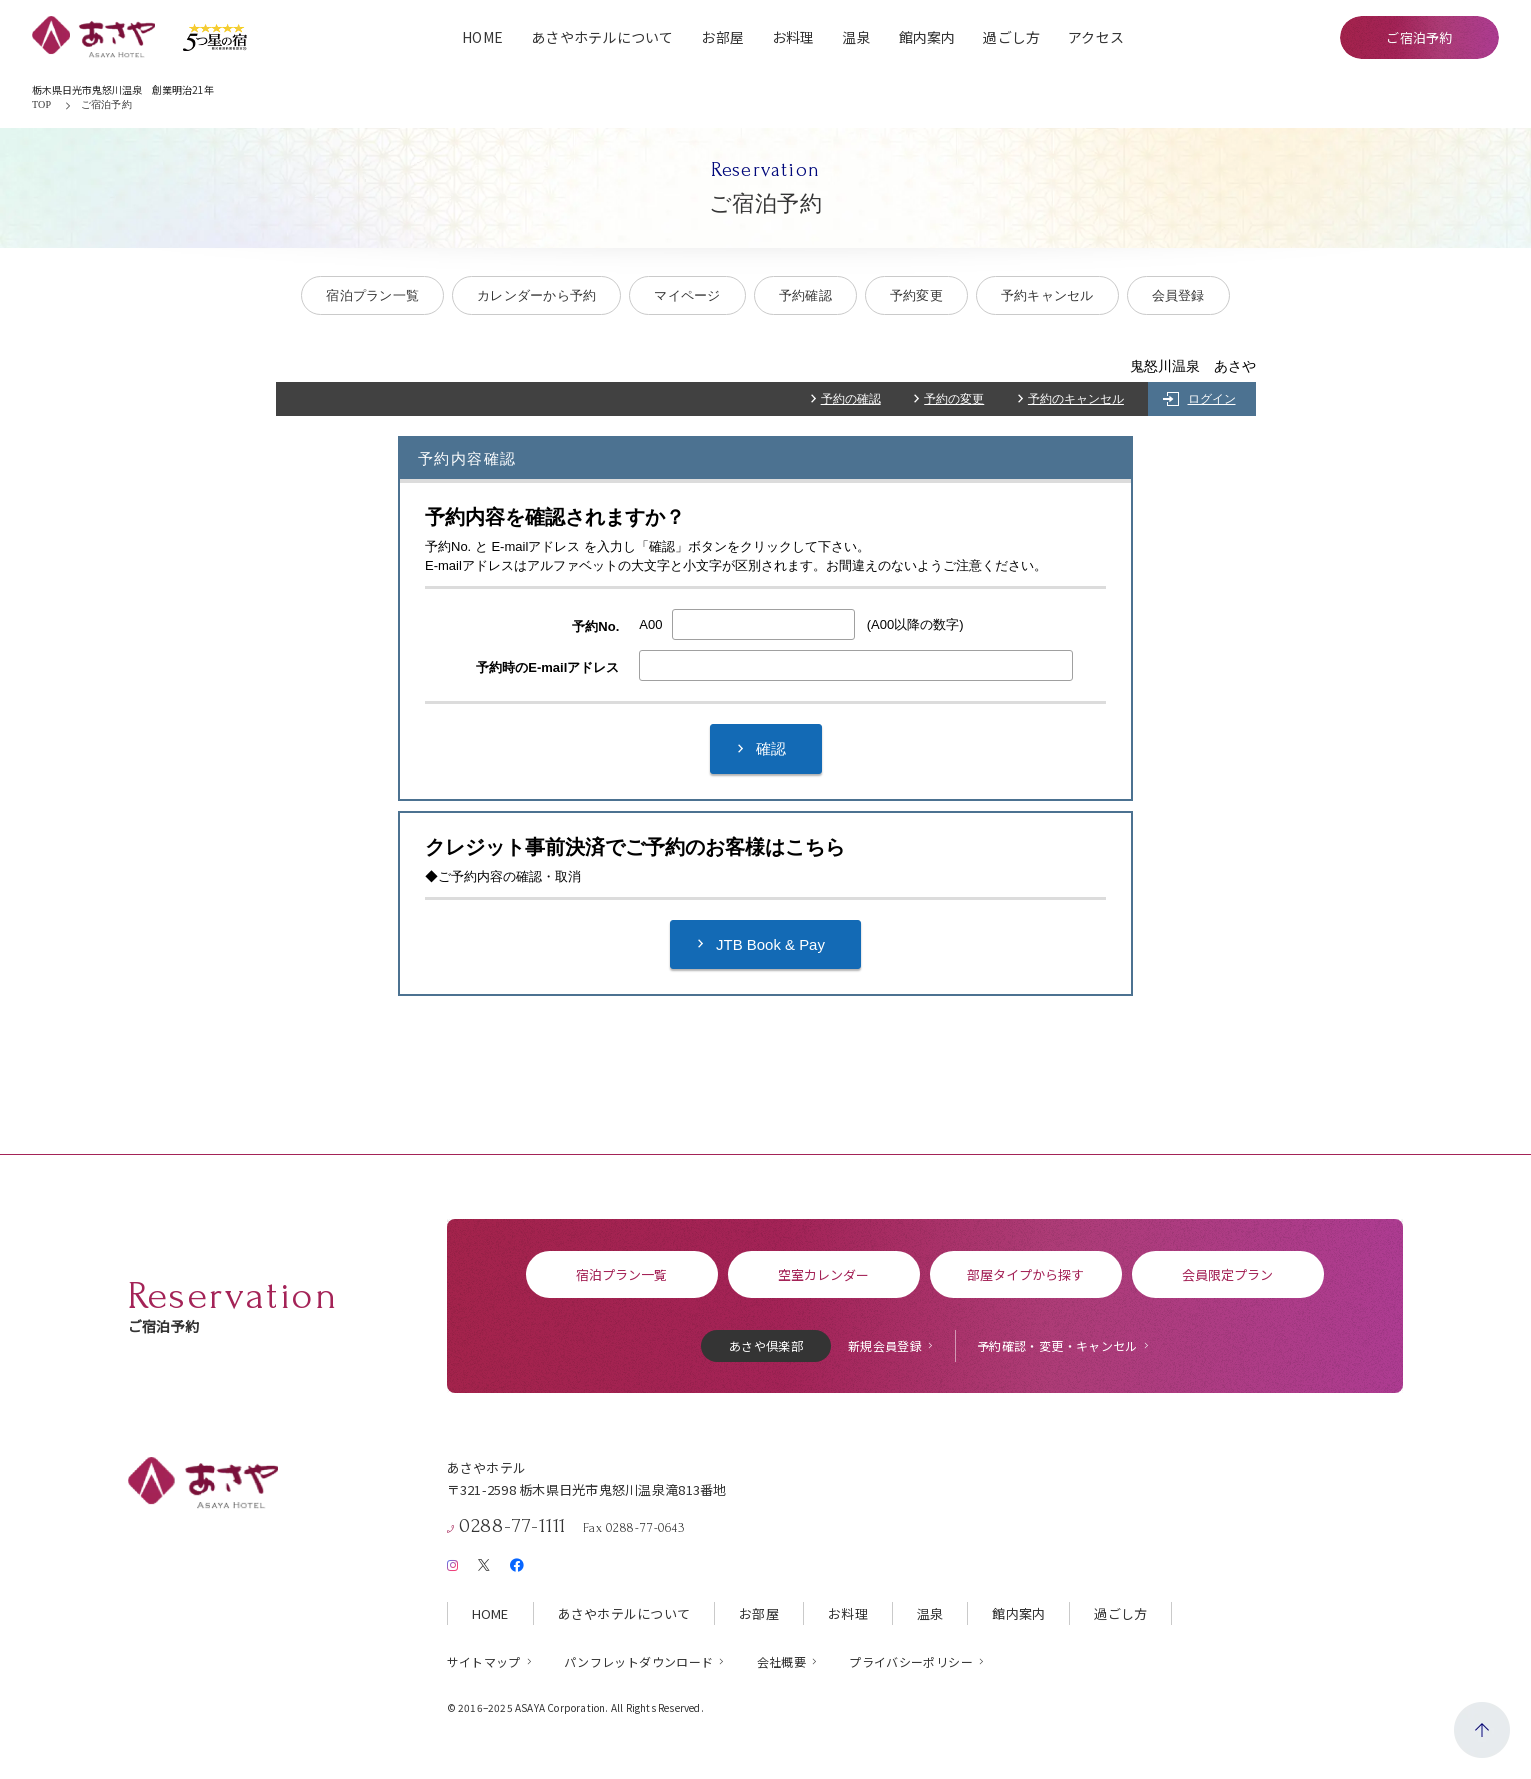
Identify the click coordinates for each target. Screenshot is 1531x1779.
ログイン (1212, 399)
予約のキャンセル (1076, 399)
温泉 (856, 37)
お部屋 (722, 37)
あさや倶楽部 (766, 1345)
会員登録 (1178, 295)
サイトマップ (484, 1661)
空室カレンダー (823, 1274)
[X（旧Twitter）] (484, 1565)
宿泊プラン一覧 (372, 295)
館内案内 (927, 37)
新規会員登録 (885, 1345)
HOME (482, 37)
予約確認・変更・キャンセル (1057, 1345)
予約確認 (805, 295)
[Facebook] (516, 1565)
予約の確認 (851, 399)
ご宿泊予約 (1419, 37)
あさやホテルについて (602, 37)
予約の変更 (954, 399)
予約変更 (916, 295)
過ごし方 (1011, 37)
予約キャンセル (1047, 295)
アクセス (1096, 37)
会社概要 (781, 1661)
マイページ (687, 295)
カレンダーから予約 (536, 295)
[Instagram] (452, 1565)
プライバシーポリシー (911, 1661)
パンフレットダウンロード (638, 1661)
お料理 (793, 37)
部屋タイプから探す (1025, 1274)
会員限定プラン (1227, 1274)
